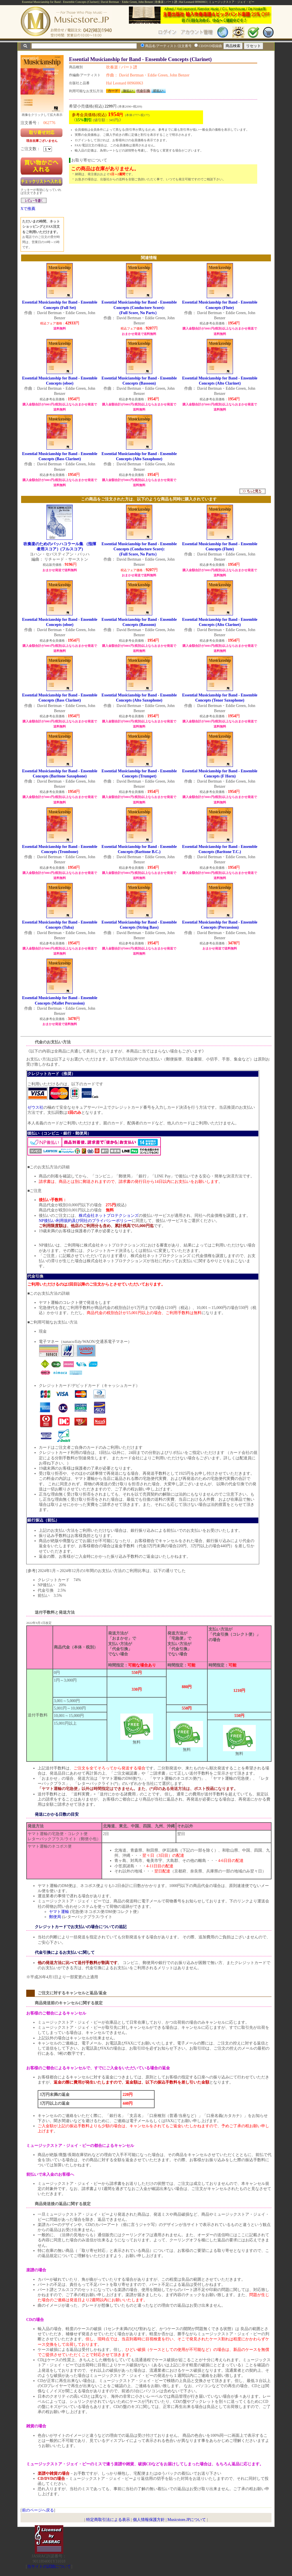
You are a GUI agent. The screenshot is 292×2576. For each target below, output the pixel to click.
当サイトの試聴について (49, 2566)
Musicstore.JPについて (186, 2520)
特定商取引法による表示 (108, 2520)
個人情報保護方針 (149, 2520)
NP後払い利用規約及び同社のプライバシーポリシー (85, 1221)
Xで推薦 (28, 209)
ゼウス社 (35, 1107)
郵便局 (55, 1917)
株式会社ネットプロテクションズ (109, 1215)
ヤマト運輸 (59, 1912)
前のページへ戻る (38, 2510)
